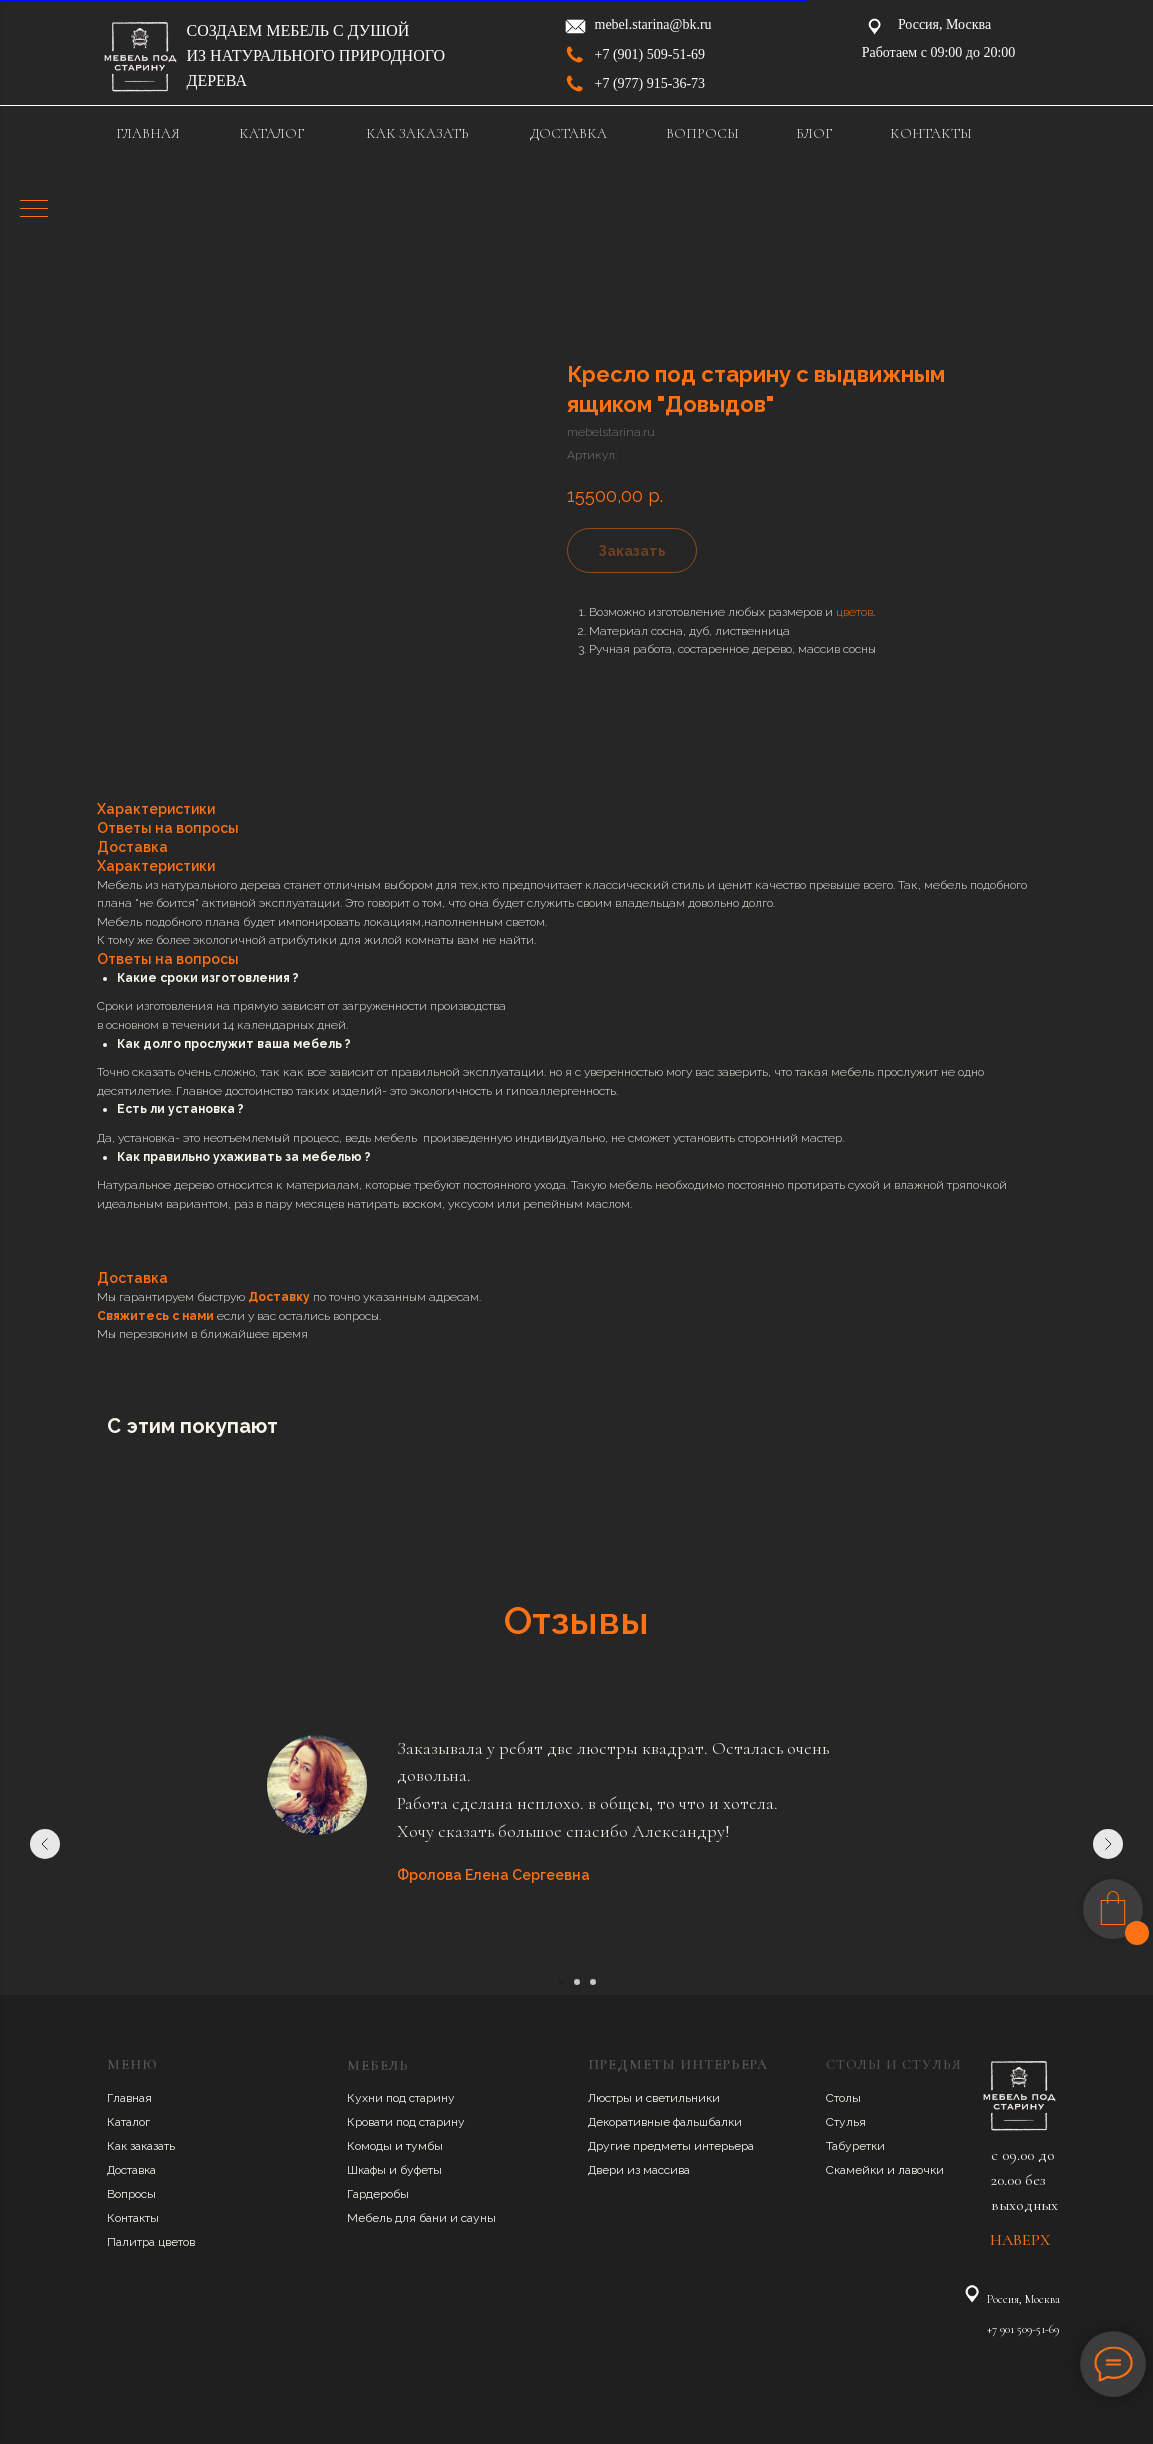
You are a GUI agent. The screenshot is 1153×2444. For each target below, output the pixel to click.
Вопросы (131, 2194)
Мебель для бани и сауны (421, 2218)
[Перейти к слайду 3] (593, 1982)
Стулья (846, 2122)
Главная (129, 2098)
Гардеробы (378, 2194)
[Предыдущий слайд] (45, 1844)
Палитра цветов (151, 2242)
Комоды (371, 2146)
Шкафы (368, 2170)
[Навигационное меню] (34, 210)
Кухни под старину (401, 2098)
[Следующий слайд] (1108, 1844)
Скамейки (856, 2170)
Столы (843, 2098)
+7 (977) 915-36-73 (650, 83)
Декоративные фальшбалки (665, 2122)
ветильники (686, 2098)
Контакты (133, 2218)
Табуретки (855, 2146)
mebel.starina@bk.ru (653, 24)
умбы (427, 2146)
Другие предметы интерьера (671, 2146)
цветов (854, 612)
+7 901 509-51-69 (1023, 2329)
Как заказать (141, 2146)
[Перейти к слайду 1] (561, 1982)
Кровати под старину (406, 2122)
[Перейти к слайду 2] (577, 1982)
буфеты (421, 2170)
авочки (924, 2170)
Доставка (131, 2170)
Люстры (611, 2098)
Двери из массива (639, 2170)
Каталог (128, 2122)
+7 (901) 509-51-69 (650, 54)
